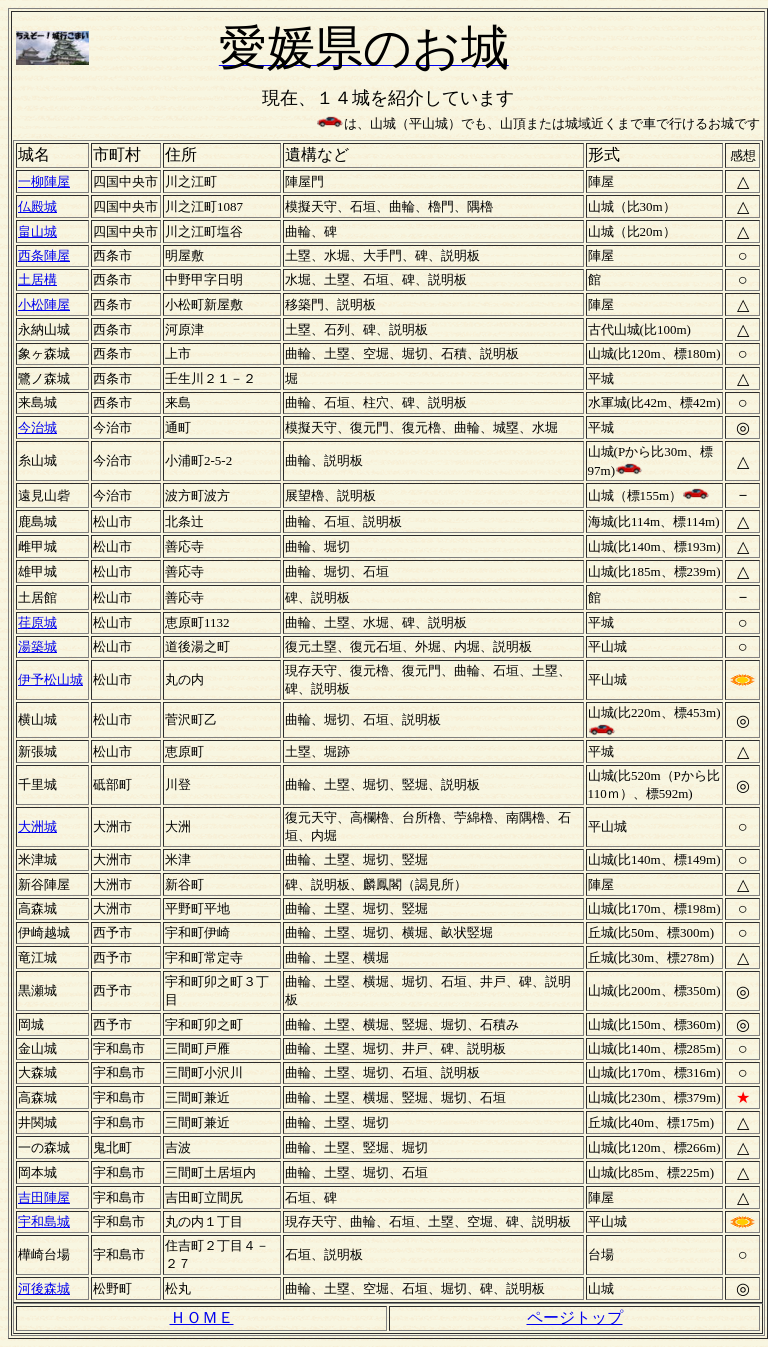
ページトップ (575, 1317)
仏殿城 (37, 206)
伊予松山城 (50, 679)
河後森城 (44, 1288)
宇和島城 (44, 1221)
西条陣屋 (44, 255)
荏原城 (37, 622)
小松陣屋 (44, 304)
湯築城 (37, 646)
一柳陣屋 (44, 181)
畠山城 (37, 231)
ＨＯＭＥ (202, 1317)
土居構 (37, 279)
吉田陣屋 (44, 1197)
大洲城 (37, 826)
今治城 (37, 427)
